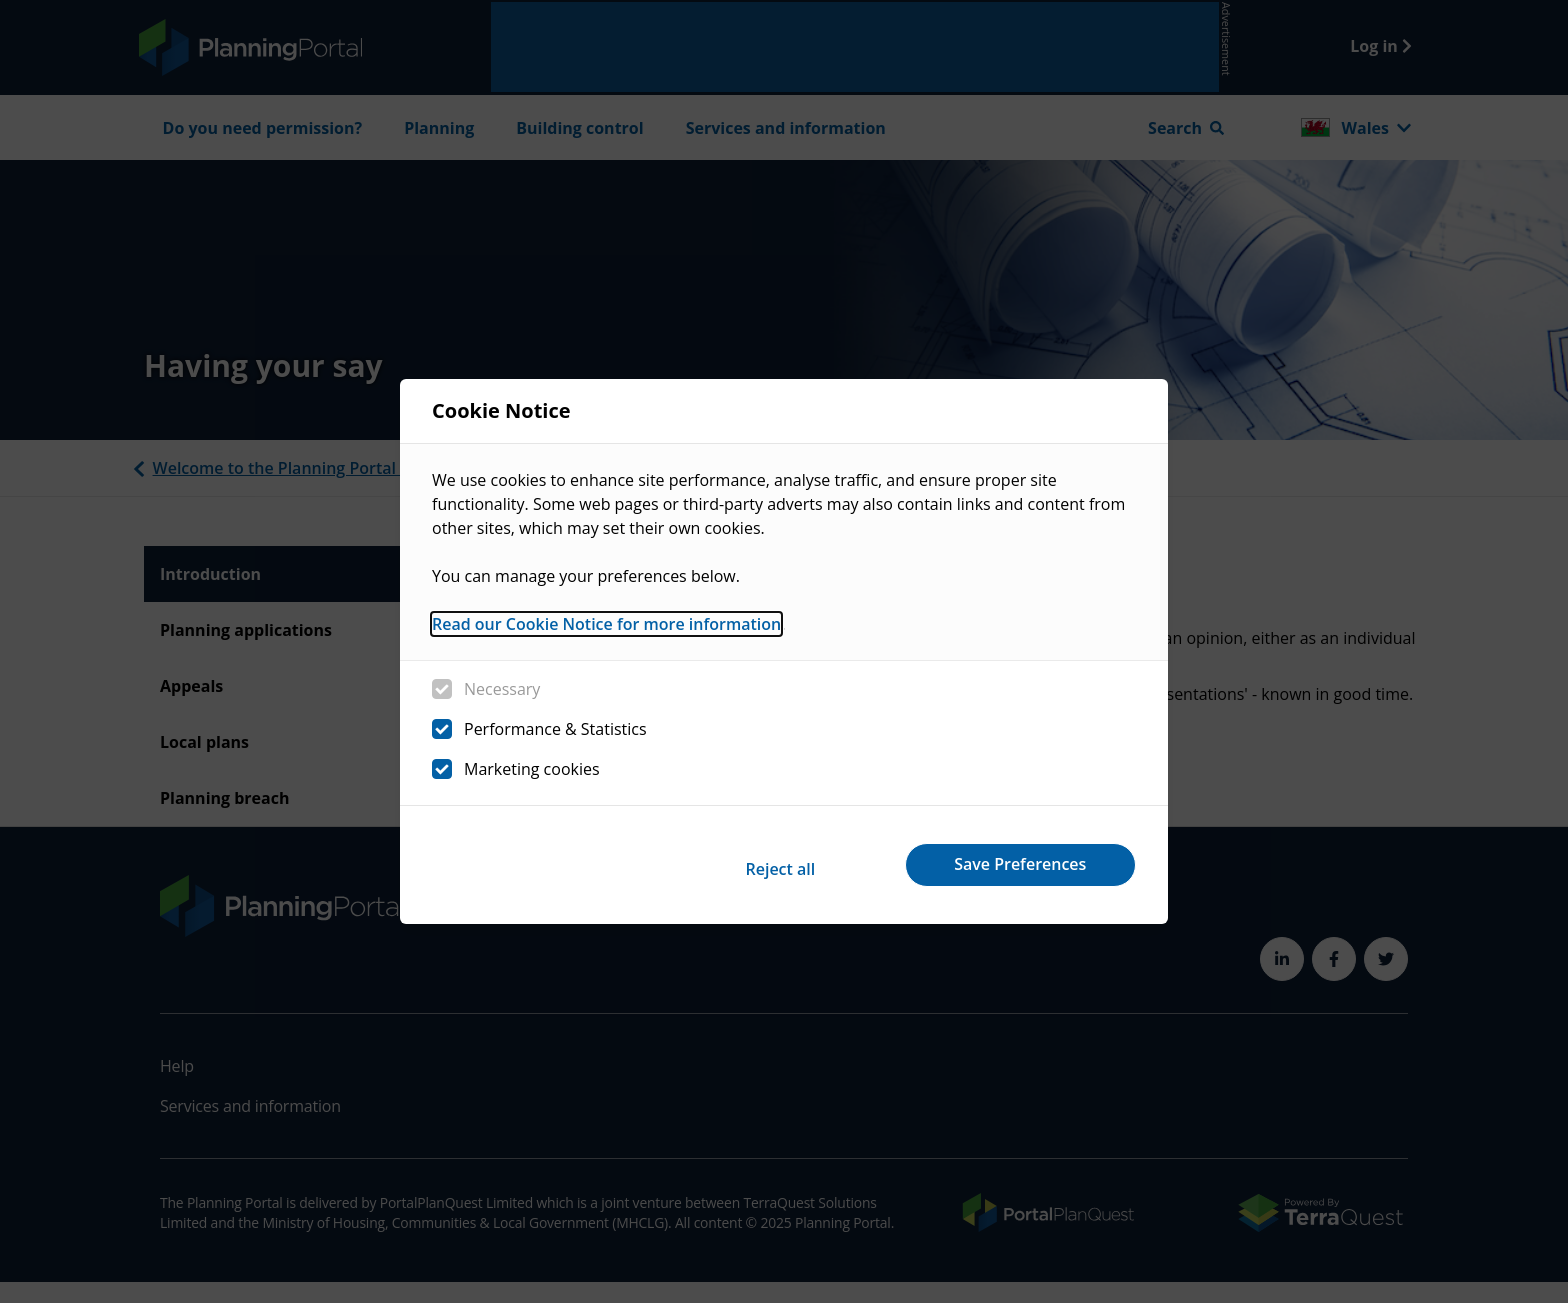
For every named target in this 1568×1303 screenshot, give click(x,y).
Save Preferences (1012, 864)
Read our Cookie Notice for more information (606, 629)
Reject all (752, 864)
